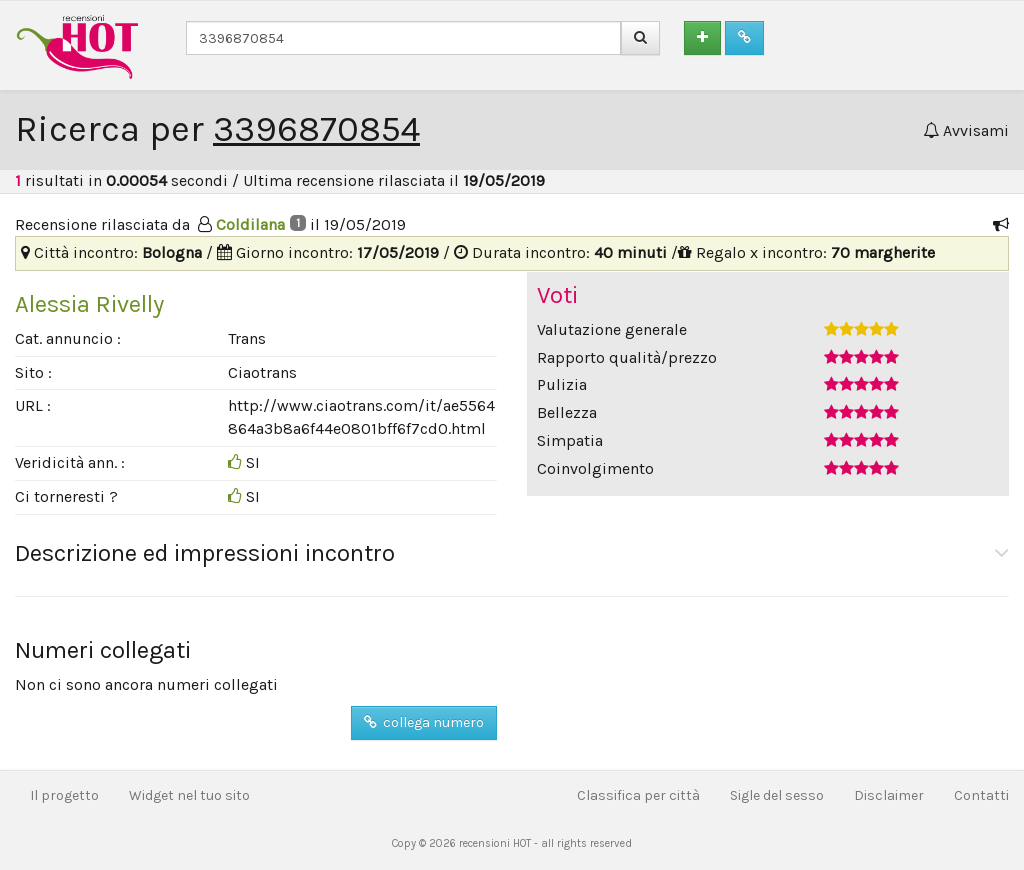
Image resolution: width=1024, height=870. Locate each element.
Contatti (981, 795)
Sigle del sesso (777, 795)
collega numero (424, 722)
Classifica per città (638, 795)
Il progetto (64, 795)
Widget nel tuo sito (189, 795)
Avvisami (966, 130)
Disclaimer (889, 795)
